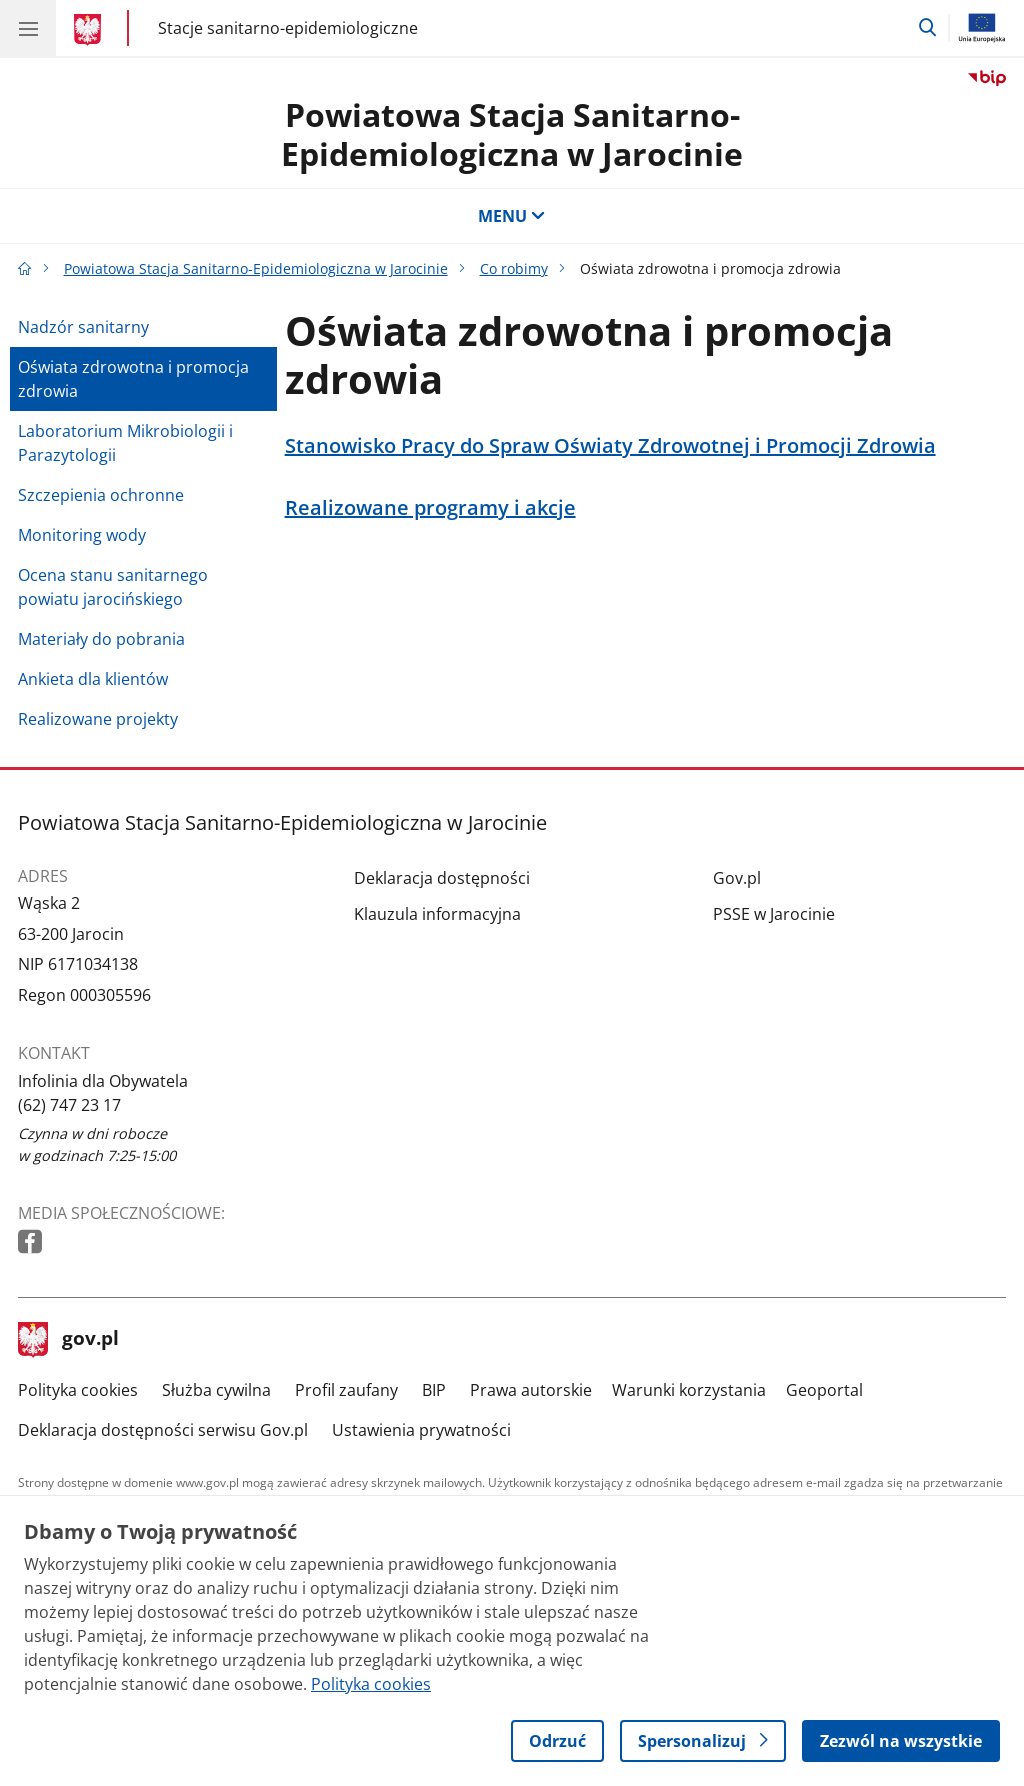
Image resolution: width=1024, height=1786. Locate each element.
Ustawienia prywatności (421, 1430)
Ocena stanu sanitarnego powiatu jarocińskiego (113, 587)
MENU (512, 216)
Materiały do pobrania (101, 639)
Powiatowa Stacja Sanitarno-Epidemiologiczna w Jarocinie (512, 133)
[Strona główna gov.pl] (90, 30)
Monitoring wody (82, 535)
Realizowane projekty (98, 719)
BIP (434, 1390)
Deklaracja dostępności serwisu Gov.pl (163, 1430)
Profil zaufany (346, 1390)
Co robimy (514, 268)
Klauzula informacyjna (437, 914)
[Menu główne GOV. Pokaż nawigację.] (28, 28)
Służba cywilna (216, 1390)
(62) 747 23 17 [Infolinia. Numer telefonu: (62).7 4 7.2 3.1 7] (69, 1105)
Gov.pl (737, 878)
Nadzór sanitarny (83, 327)
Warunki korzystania (689, 1390)
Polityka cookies (78, 1390)
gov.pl (69, 1340)
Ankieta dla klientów (93, 679)
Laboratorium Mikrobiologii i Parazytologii (125, 443)
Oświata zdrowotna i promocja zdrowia (133, 379)
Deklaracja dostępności (442, 878)
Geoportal (824, 1390)
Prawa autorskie (531, 1390)
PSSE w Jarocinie (774, 914)
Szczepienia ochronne (101, 495)
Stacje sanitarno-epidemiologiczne (288, 28)
